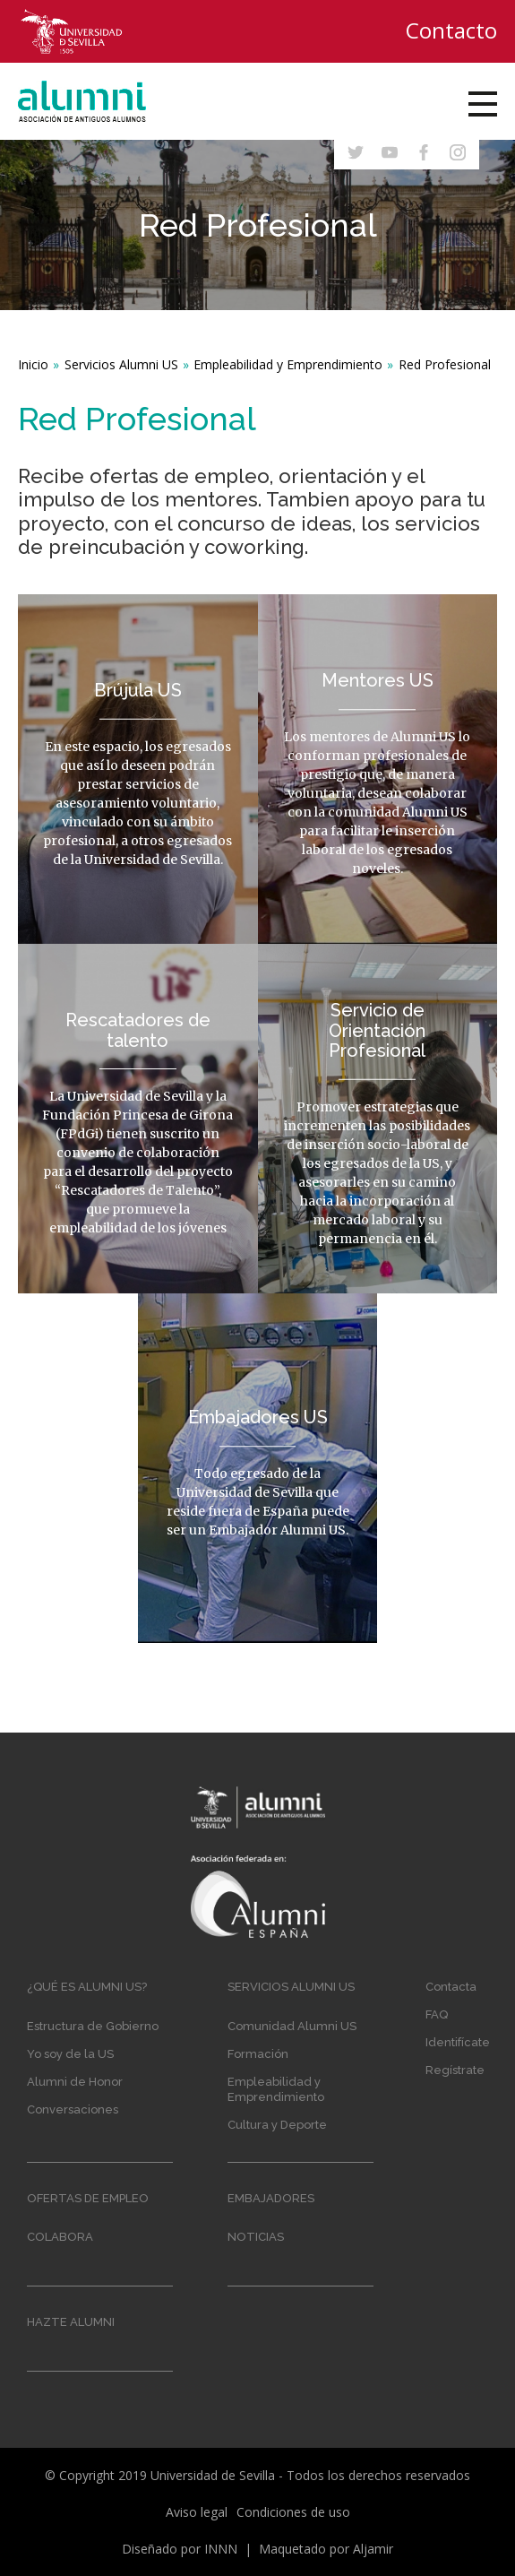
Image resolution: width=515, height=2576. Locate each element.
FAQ (436, 2014)
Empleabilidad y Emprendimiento (287, 364)
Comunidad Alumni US (291, 2026)
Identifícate (457, 2042)
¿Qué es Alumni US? (87, 1986)
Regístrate (455, 2070)
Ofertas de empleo (88, 2198)
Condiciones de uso (293, 2511)
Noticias (255, 2236)
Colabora (60, 2236)
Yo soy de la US (70, 2054)
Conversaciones (72, 2109)
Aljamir (373, 2548)
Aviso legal (196, 2511)
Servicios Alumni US (121, 364)
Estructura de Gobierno (93, 2026)
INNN (220, 2548)
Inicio (33, 364)
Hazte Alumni (71, 2322)
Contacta (450, 1986)
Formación (257, 2054)
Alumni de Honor (75, 2081)
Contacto (451, 30)
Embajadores (270, 2198)
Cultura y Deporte (277, 2124)
